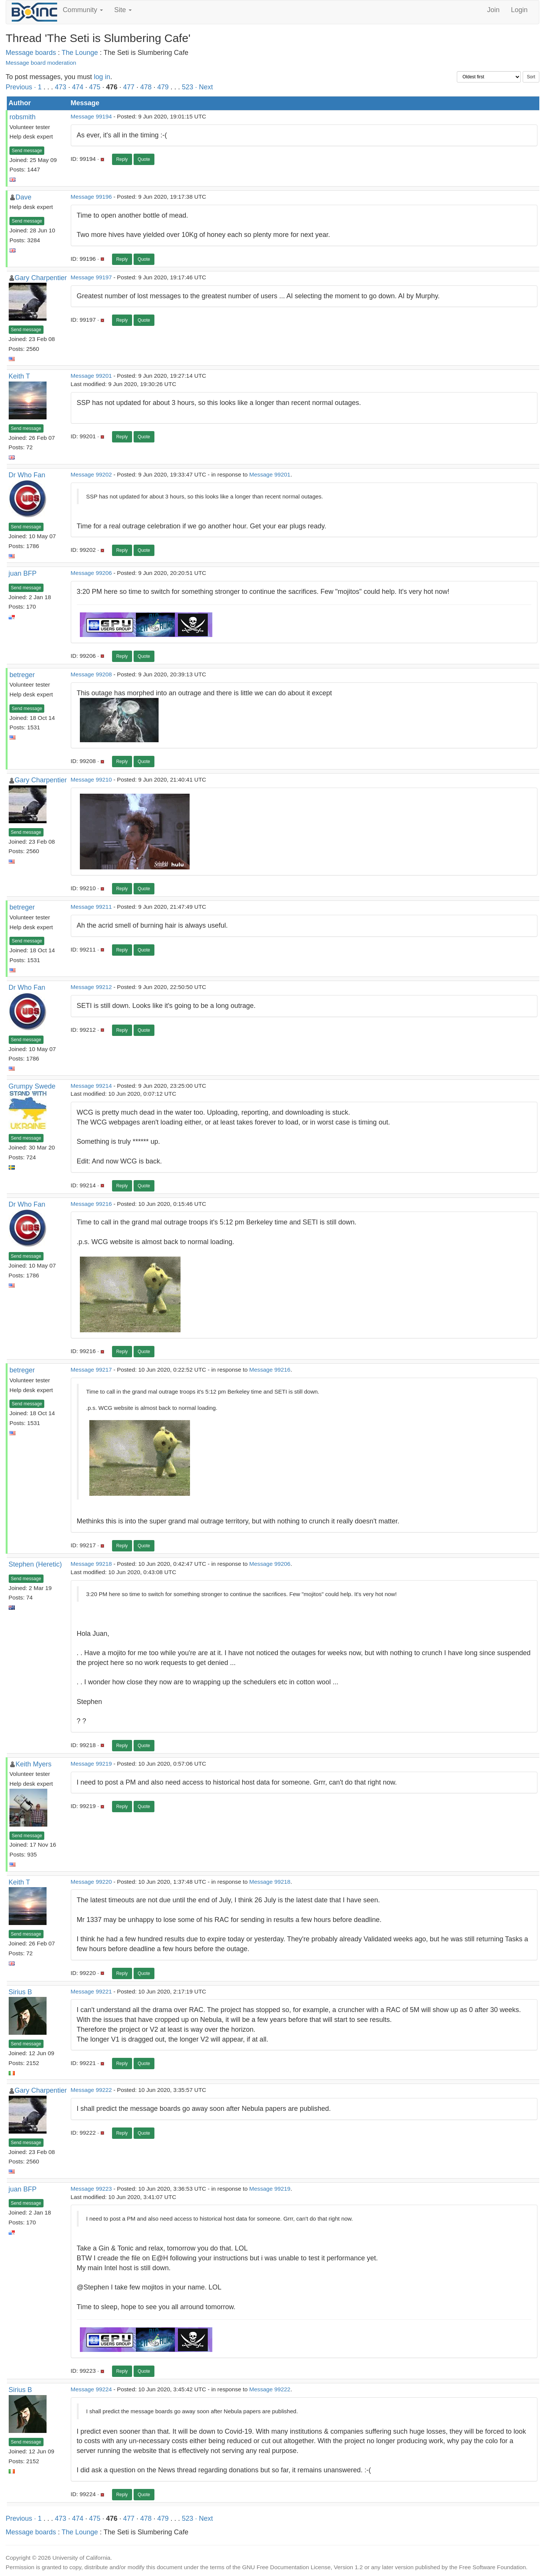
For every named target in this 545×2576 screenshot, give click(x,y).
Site (123, 10)
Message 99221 (91, 1991)
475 (94, 87)
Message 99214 (91, 1085)
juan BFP (23, 573)
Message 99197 (91, 277)
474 (77, 87)
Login (519, 10)
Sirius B (20, 1992)
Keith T (19, 376)
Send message (27, 150)
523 (187, 87)
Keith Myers (33, 1764)
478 (145, 87)
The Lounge (80, 52)
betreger (22, 675)
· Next (204, 87)
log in (102, 77)
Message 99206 (91, 573)
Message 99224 (91, 2389)
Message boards (31, 52)
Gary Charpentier (41, 278)
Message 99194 (91, 116)
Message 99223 (91, 2188)
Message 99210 (91, 779)
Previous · (22, 87)
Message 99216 (91, 1204)
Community (83, 10)
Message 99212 (91, 987)
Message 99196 (91, 196)
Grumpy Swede (32, 1086)
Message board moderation (41, 62)
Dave (23, 197)
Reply (122, 159)
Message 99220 (91, 1881)
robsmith (22, 117)
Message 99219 (91, 1763)
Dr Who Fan (27, 475)
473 (60, 87)
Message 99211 (91, 906)
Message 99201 (91, 375)
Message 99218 (91, 1564)
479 (162, 87)
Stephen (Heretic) (35, 1564)
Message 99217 (91, 1369)
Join (493, 10)
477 (128, 87)
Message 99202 (91, 474)
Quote (144, 159)
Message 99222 (91, 2090)
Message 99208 (91, 674)
